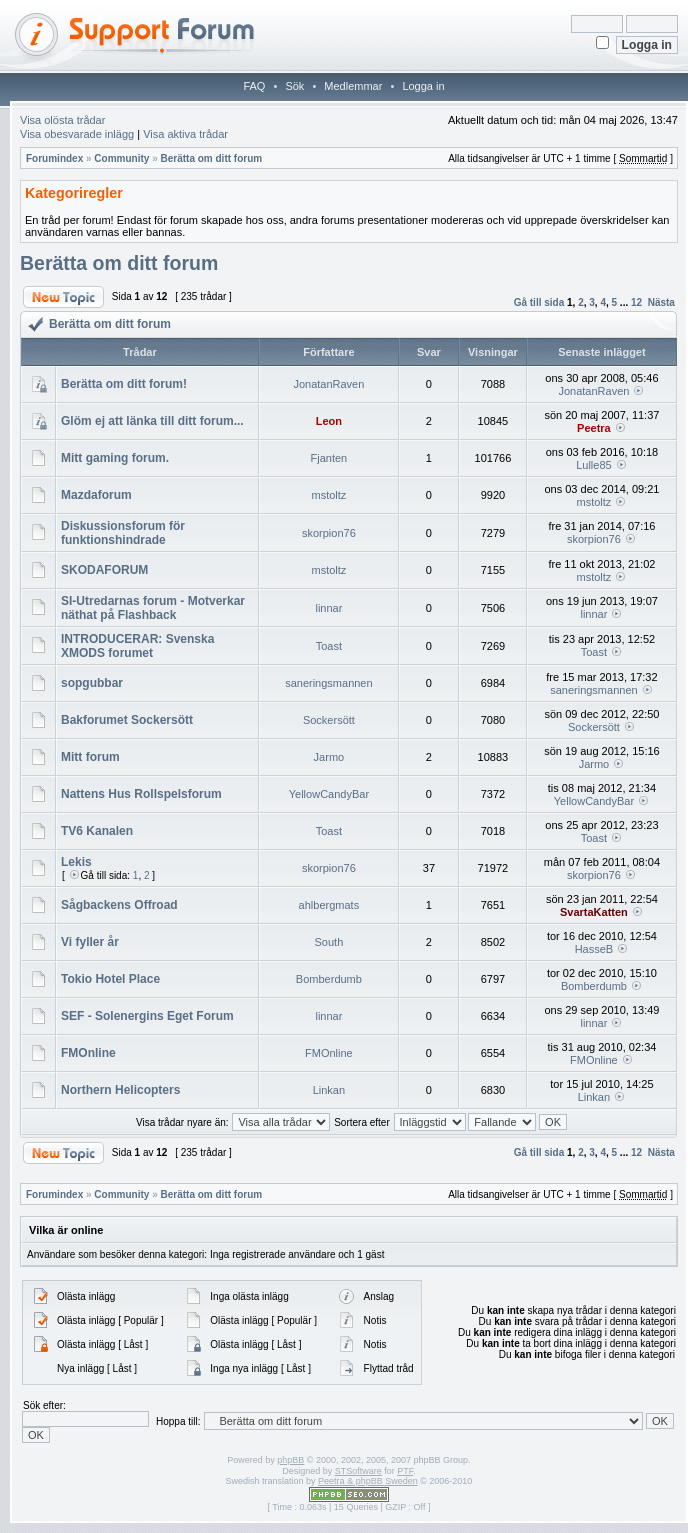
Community (121, 158)
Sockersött (329, 720)
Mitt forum (90, 757)
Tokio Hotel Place (110, 979)
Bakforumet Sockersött (127, 720)
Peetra (594, 428)
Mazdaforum (96, 495)
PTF (405, 1471)
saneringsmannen (328, 683)
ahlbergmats (329, 905)
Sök (294, 86)
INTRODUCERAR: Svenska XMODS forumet (137, 646)
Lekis (76, 862)
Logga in (423, 86)
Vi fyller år (90, 942)
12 (636, 302)
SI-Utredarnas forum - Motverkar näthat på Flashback (153, 608)
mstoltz (328, 495)
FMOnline (88, 1053)
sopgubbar (92, 683)
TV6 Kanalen (97, 831)
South (329, 942)
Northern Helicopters (120, 1090)
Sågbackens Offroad (119, 905)
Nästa (661, 302)
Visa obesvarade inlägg (77, 134)
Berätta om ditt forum (211, 158)
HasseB (594, 949)
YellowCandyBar (329, 794)
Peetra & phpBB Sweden (368, 1481)
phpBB (290, 1460)
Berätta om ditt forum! (124, 384)
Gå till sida (539, 302)
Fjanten (329, 458)
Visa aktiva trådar (185, 134)
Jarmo (329, 757)
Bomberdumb (329, 979)
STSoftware (358, 1471)
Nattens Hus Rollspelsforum (141, 794)
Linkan (329, 1090)
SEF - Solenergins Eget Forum (147, 1016)
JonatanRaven (328, 384)
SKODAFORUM (104, 570)
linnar (328, 608)
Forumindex (54, 158)
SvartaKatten (594, 912)
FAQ (254, 86)
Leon (329, 421)
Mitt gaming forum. (115, 458)
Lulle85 (593, 465)
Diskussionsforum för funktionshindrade (123, 533)
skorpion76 (329, 533)
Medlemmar (353, 86)
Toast (329, 646)
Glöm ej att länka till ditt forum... (152, 421)
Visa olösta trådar (62, 120)
